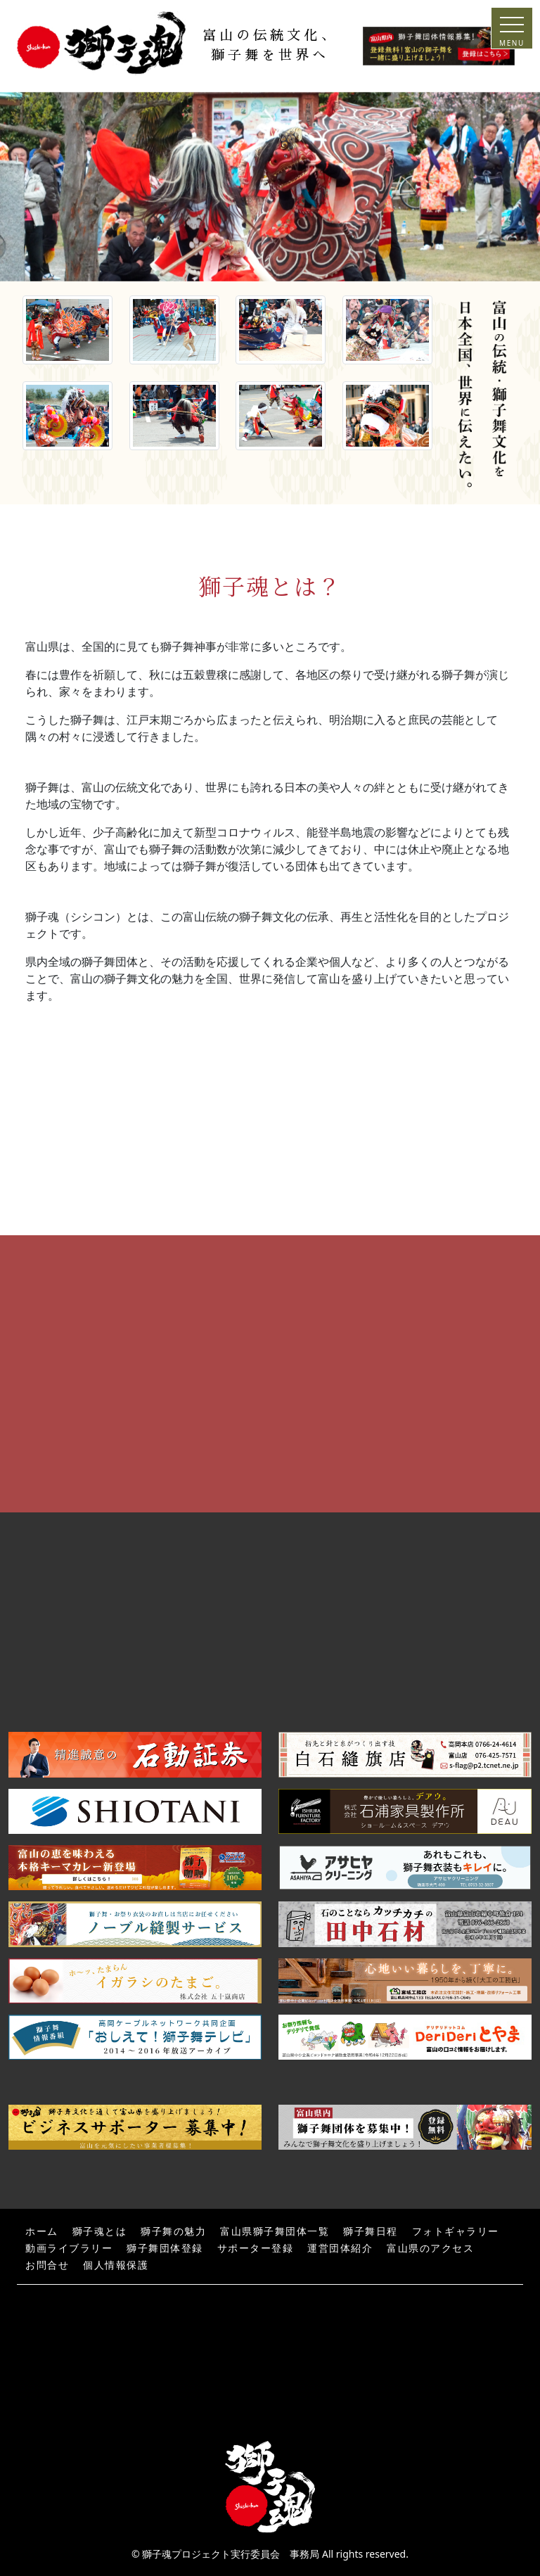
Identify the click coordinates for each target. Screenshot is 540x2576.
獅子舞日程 (370, 2231)
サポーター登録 (255, 2248)
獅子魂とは (99, 2231)
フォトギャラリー (455, 2231)
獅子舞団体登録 (165, 2248)
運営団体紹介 (340, 2248)
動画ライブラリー (68, 2248)
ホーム (41, 2231)
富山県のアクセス (430, 2248)
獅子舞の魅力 (173, 2231)
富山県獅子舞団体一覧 (274, 2231)
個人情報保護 (115, 2265)
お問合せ (47, 2265)
